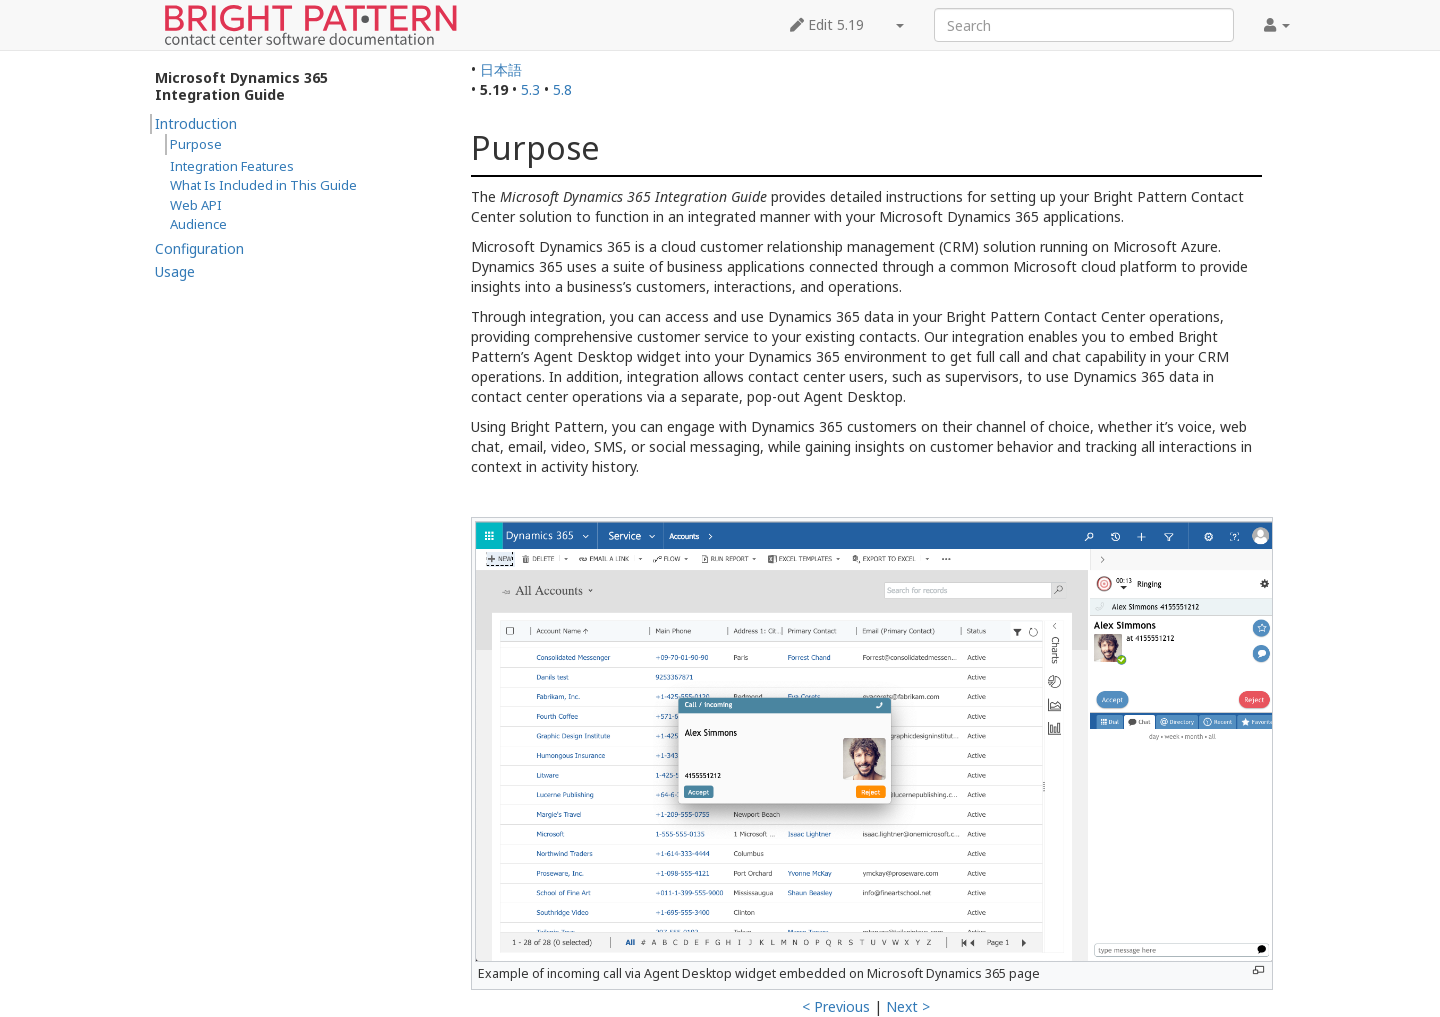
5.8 (562, 89)
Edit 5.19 (827, 24)
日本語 (501, 69)
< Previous (836, 1006)
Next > (908, 1006)
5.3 (530, 89)
